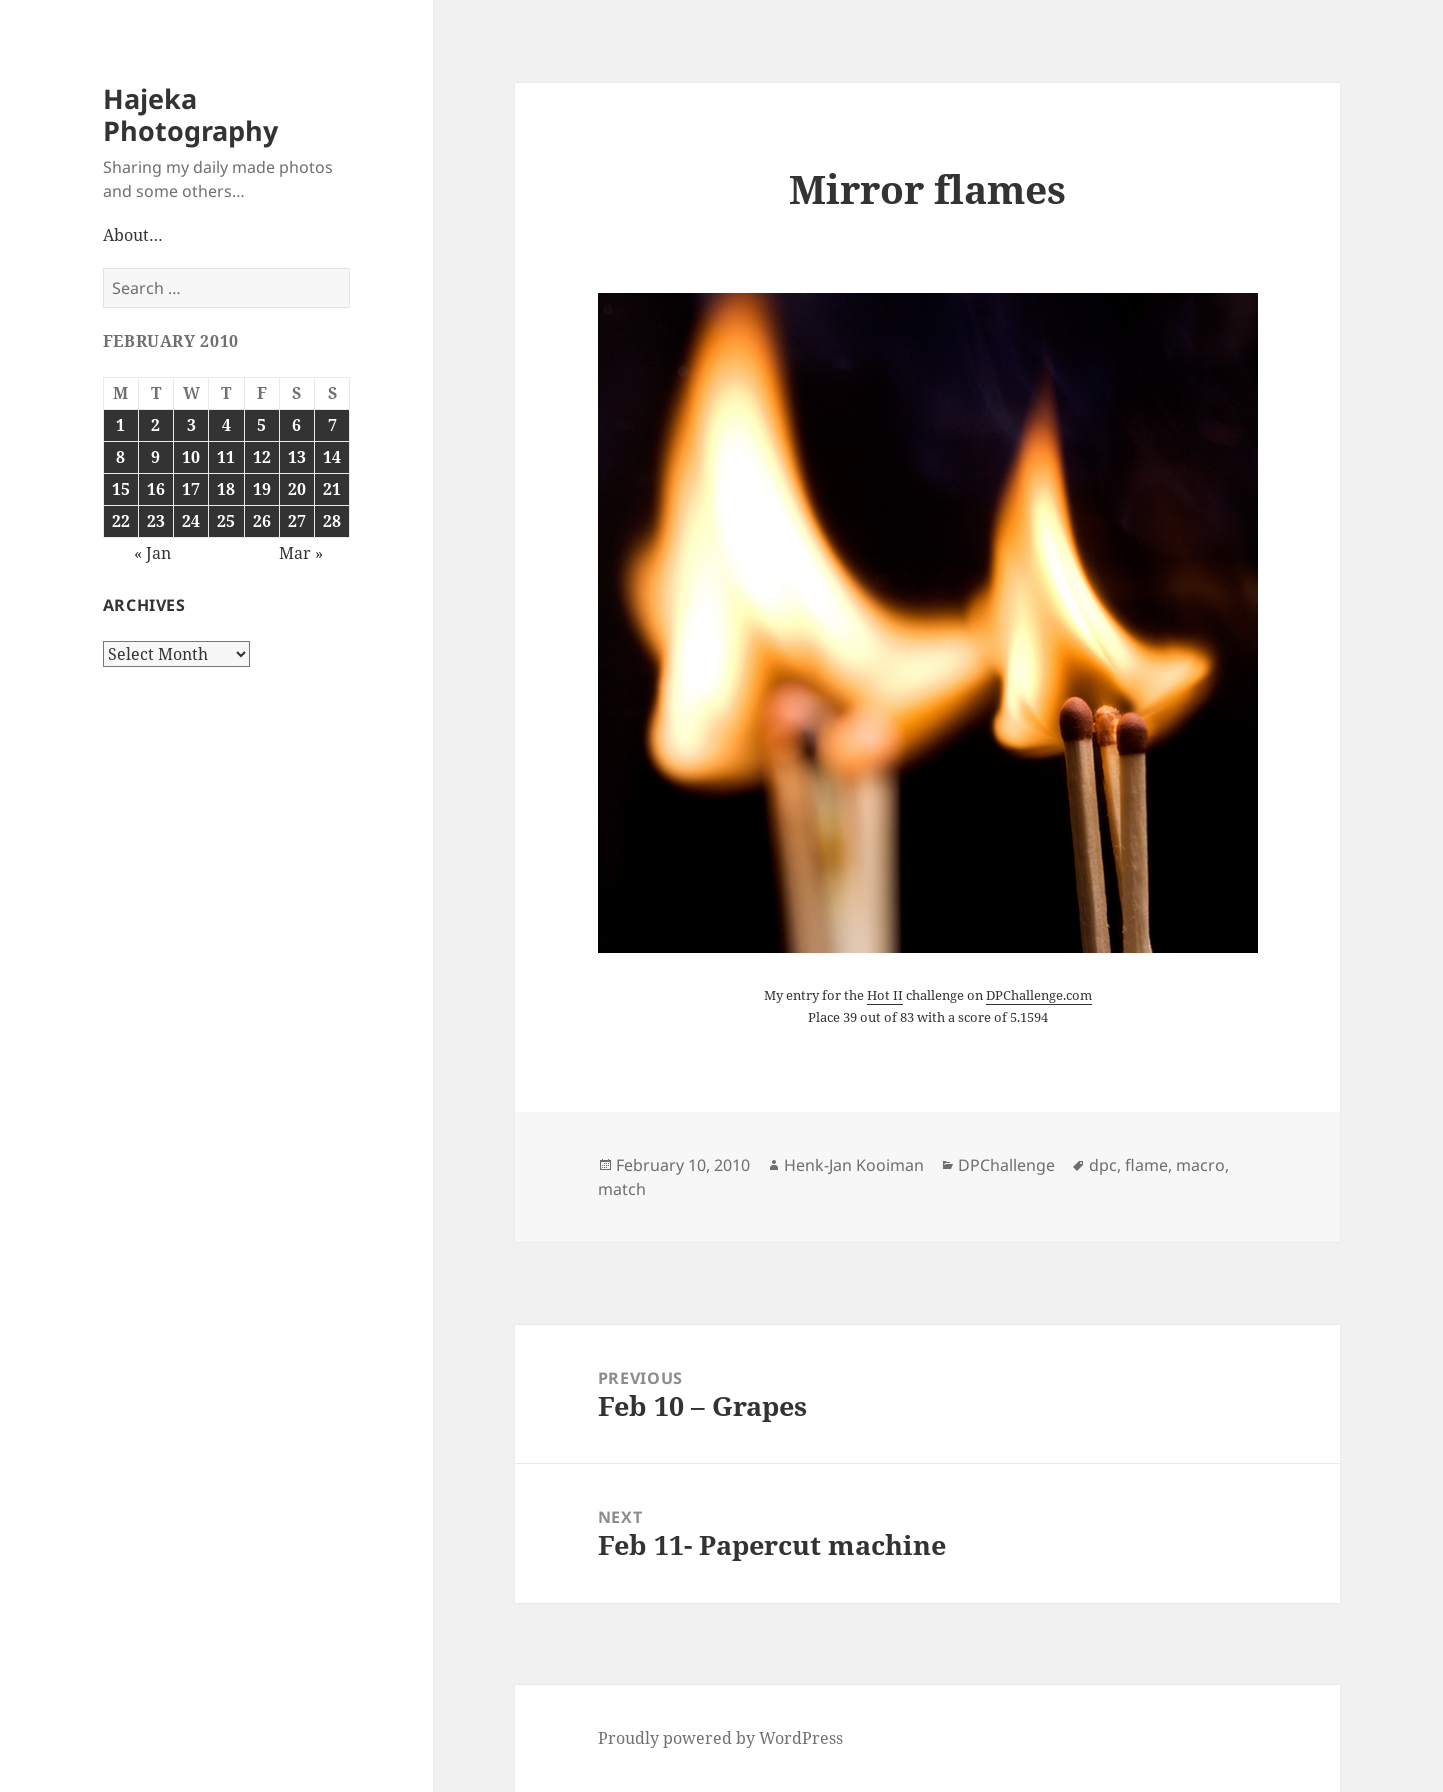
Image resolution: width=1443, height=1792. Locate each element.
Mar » (301, 553)
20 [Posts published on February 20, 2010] (297, 489)
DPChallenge (1006, 1165)
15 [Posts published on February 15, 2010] (121, 489)
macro (1200, 1165)
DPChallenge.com (1039, 995)
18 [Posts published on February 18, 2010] (226, 489)
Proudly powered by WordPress (720, 1738)
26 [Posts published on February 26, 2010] (262, 521)
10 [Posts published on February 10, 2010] (191, 457)
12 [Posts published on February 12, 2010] (262, 457)
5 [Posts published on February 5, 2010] (261, 425)
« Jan (152, 553)
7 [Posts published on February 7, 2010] (332, 425)
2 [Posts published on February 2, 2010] (155, 425)
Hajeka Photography (190, 114)
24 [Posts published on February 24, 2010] (191, 521)
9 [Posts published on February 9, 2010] (155, 457)
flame (1146, 1165)
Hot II (885, 995)
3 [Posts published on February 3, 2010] (191, 425)
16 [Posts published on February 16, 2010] (156, 489)
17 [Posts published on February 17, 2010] (191, 489)
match (622, 1189)
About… (133, 235)
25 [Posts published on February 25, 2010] (226, 521)
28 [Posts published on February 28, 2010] (332, 521)
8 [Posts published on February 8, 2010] (120, 457)
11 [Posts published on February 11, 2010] (226, 457)
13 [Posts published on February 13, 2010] (297, 457)
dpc (1103, 1165)
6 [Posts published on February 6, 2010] (296, 425)
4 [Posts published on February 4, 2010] (226, 425)
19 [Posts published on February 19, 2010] (262, 489)
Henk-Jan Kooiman (854, 1165)
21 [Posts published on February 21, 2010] (332, 489)
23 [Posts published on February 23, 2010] (156, 521)
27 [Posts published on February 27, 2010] (297, 521)
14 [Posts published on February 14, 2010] (332, 457)
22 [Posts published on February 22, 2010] (121, 521)
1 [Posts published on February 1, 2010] (120, 425)
